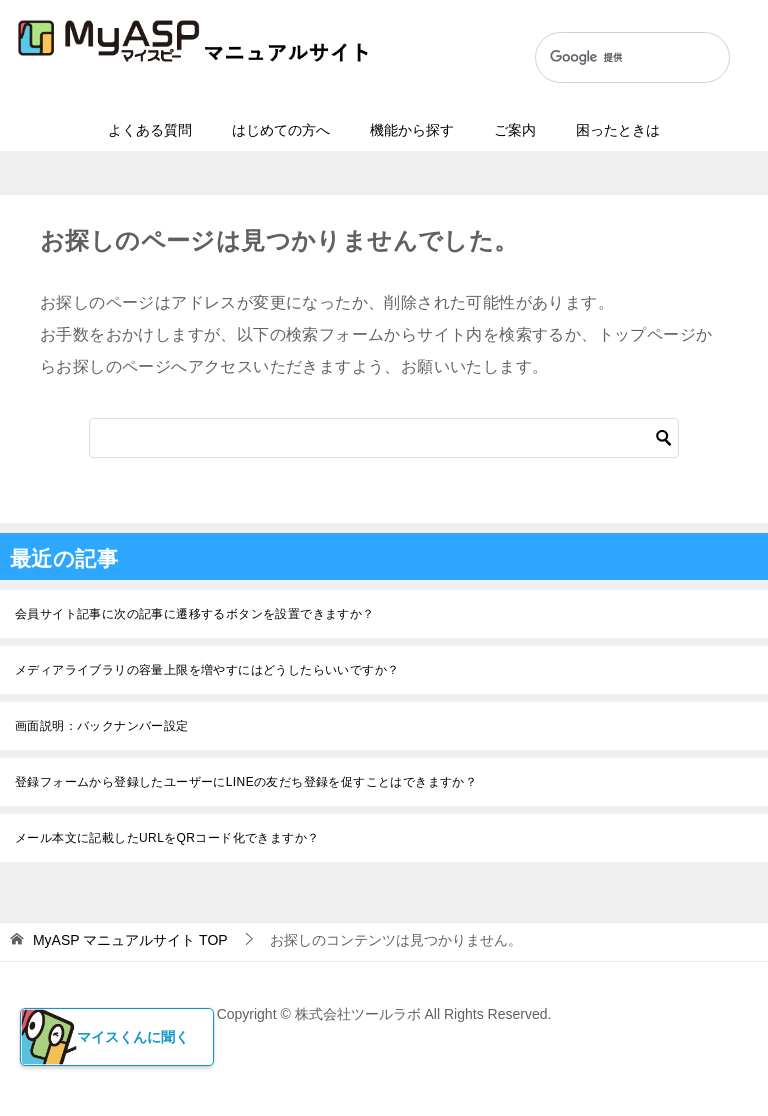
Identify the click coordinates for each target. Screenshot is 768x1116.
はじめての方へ (281, 130)
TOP (130, 940)
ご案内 (515, 130)
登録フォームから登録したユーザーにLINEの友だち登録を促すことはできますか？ (246, 782)
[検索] (612, 58)
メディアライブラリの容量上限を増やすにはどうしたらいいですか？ (207, 670)
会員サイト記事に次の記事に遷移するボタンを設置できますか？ (195, 614)
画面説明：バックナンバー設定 (102, 726)
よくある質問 (150, 130)
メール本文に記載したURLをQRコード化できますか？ (167, 838)
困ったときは (618, 130)
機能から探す (412, 130)
